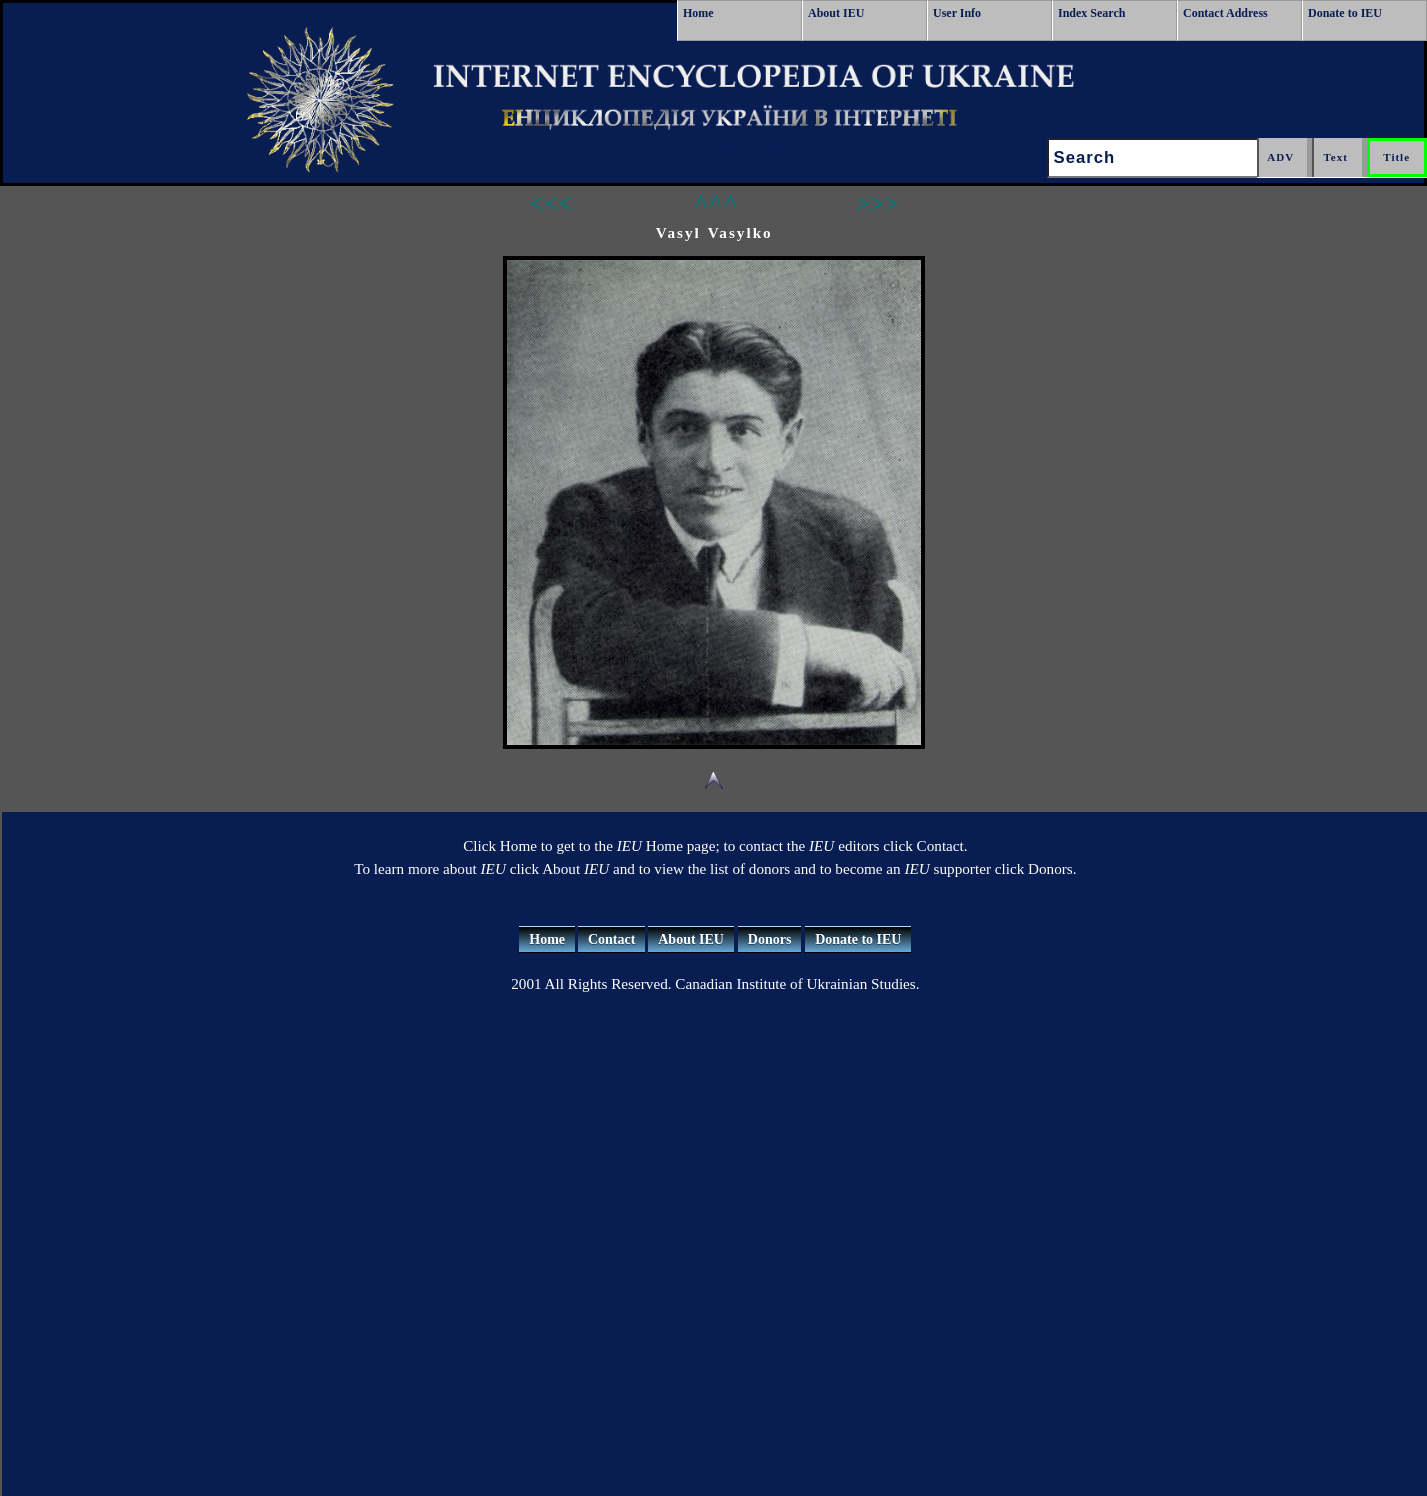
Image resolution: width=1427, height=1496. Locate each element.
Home (698, 13)
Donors (770, 939)
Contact (611, 939)
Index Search (1091, 13)
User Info (957, 13)
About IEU (836, 13)
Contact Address (1225, 13)
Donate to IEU (1345, 13)
